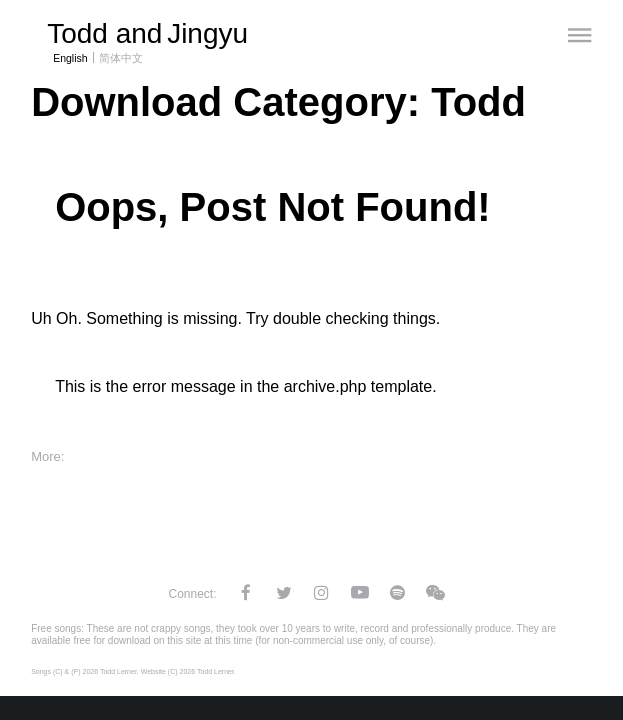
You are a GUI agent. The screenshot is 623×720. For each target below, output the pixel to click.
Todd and (147, 33)
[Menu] (579, 35)
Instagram (322, 592)
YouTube (360, 592)
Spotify (398, 592)
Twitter (284, 592)
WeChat (436, 592)
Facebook (246, 592)
